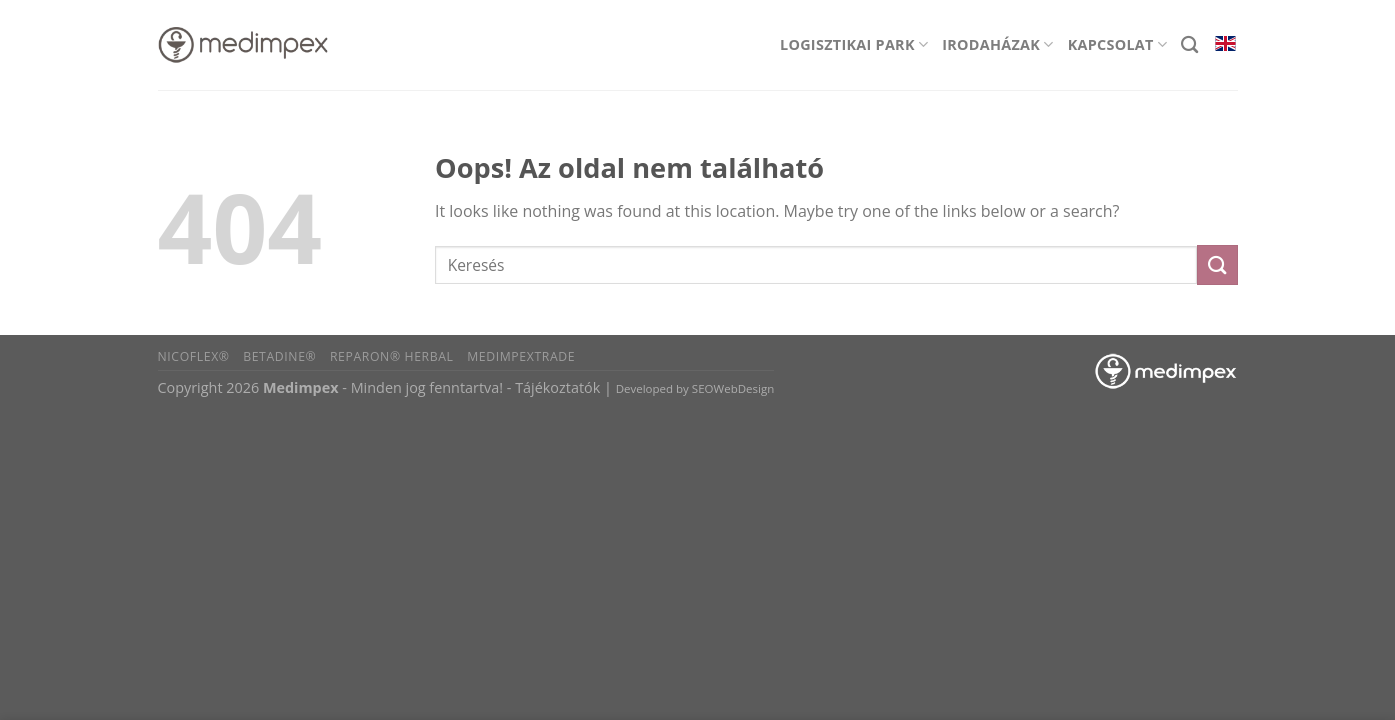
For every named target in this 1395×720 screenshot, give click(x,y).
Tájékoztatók (557, 387)
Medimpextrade (521, 356)
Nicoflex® (194, 356)
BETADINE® (279, 356)
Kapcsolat (1118, 44)
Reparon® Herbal (392, 356)
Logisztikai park (854, 44)
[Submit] (1217, 264)
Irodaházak (997, 44)
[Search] (1189, 45)
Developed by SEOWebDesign (695, 388)
